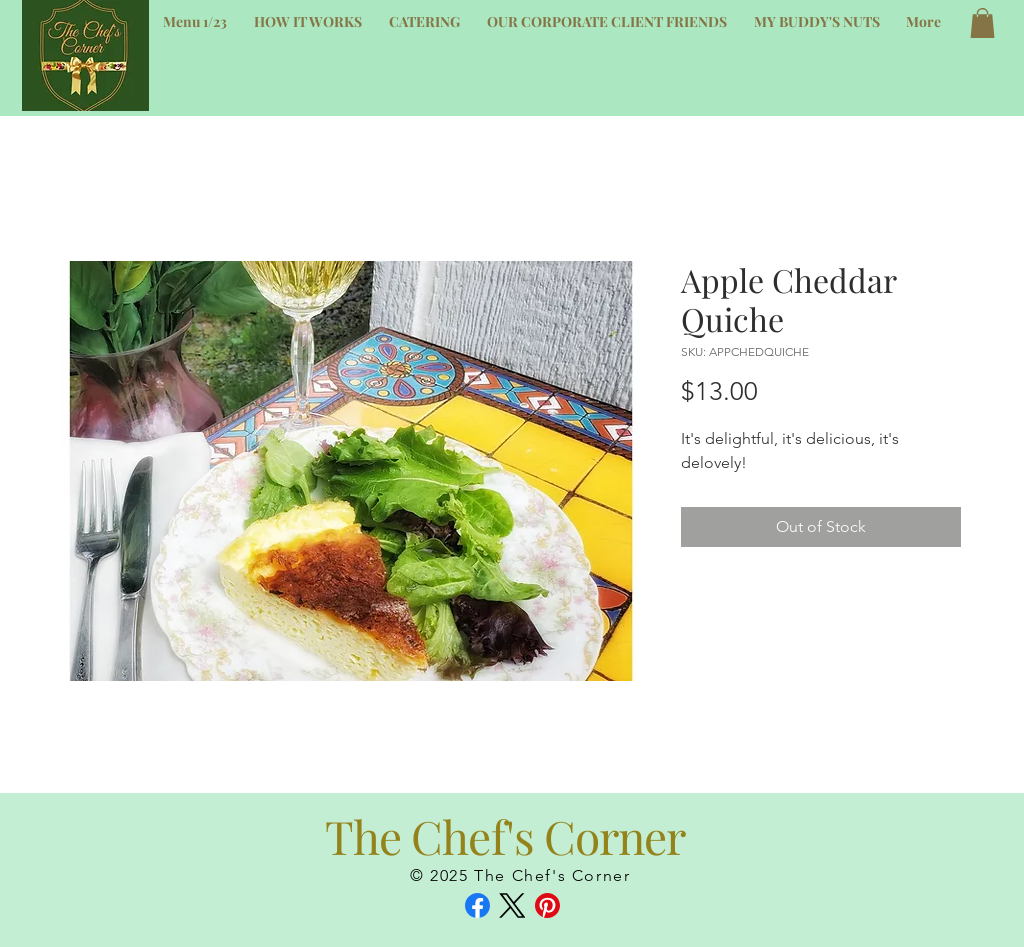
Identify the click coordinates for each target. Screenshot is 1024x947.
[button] (982, 23)
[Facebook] (477, 905)
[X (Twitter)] (512, 905)
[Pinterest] (547, 905)
